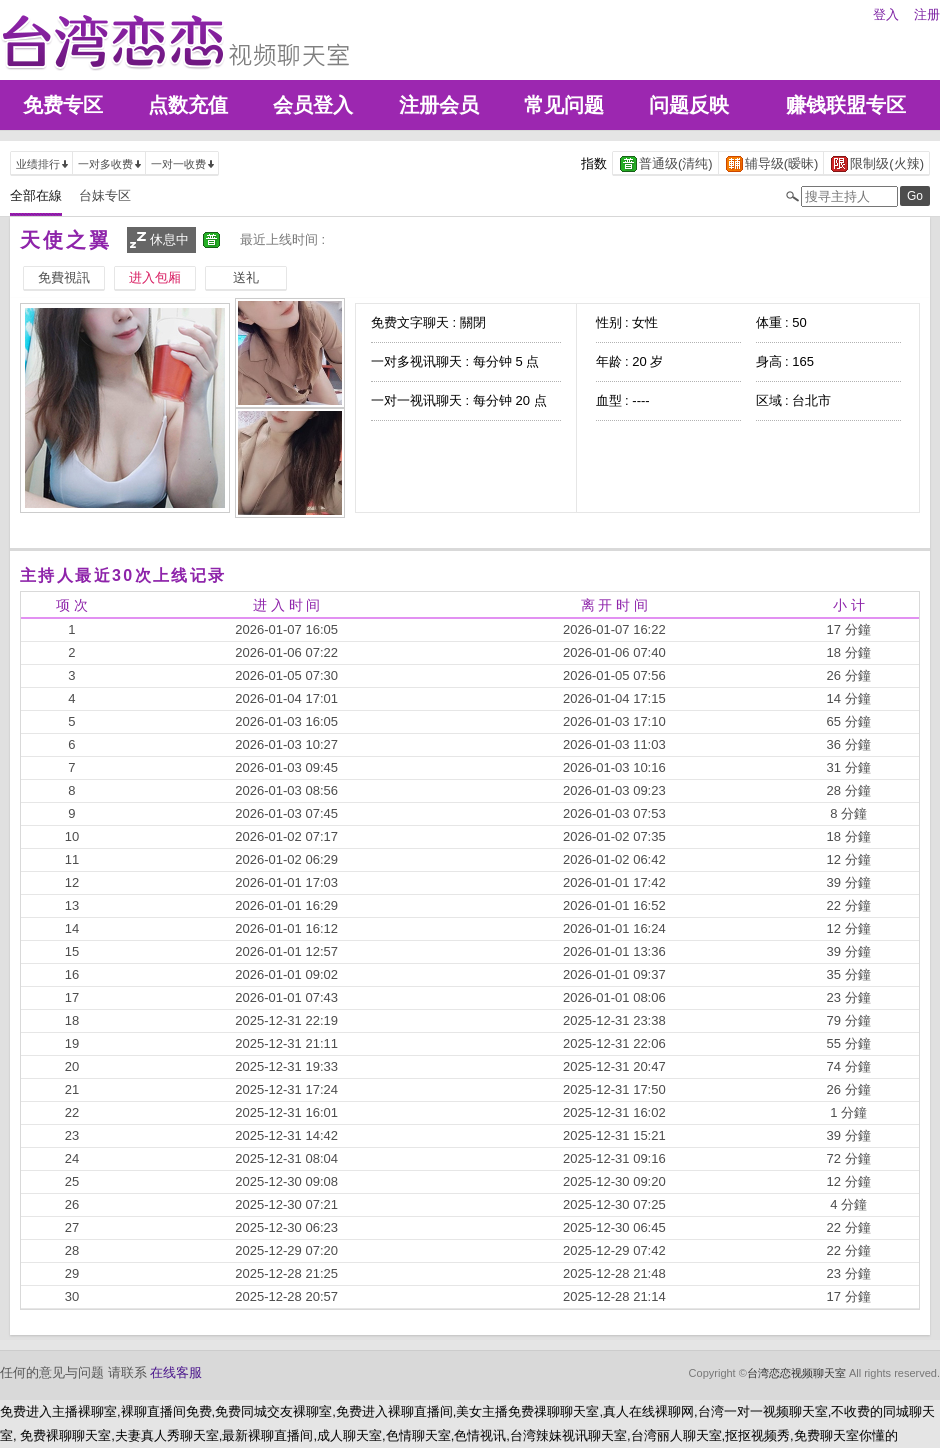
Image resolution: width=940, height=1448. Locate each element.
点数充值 (188, 105)
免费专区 (63, 105)
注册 (927, 14)
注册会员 (439, 105)
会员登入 (313, 105)
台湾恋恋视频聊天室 (796, 1373)
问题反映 (689, 105)
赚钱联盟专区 (846, 105)
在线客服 (176, 1372)
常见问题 (564, 105)
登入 (886, 14)
